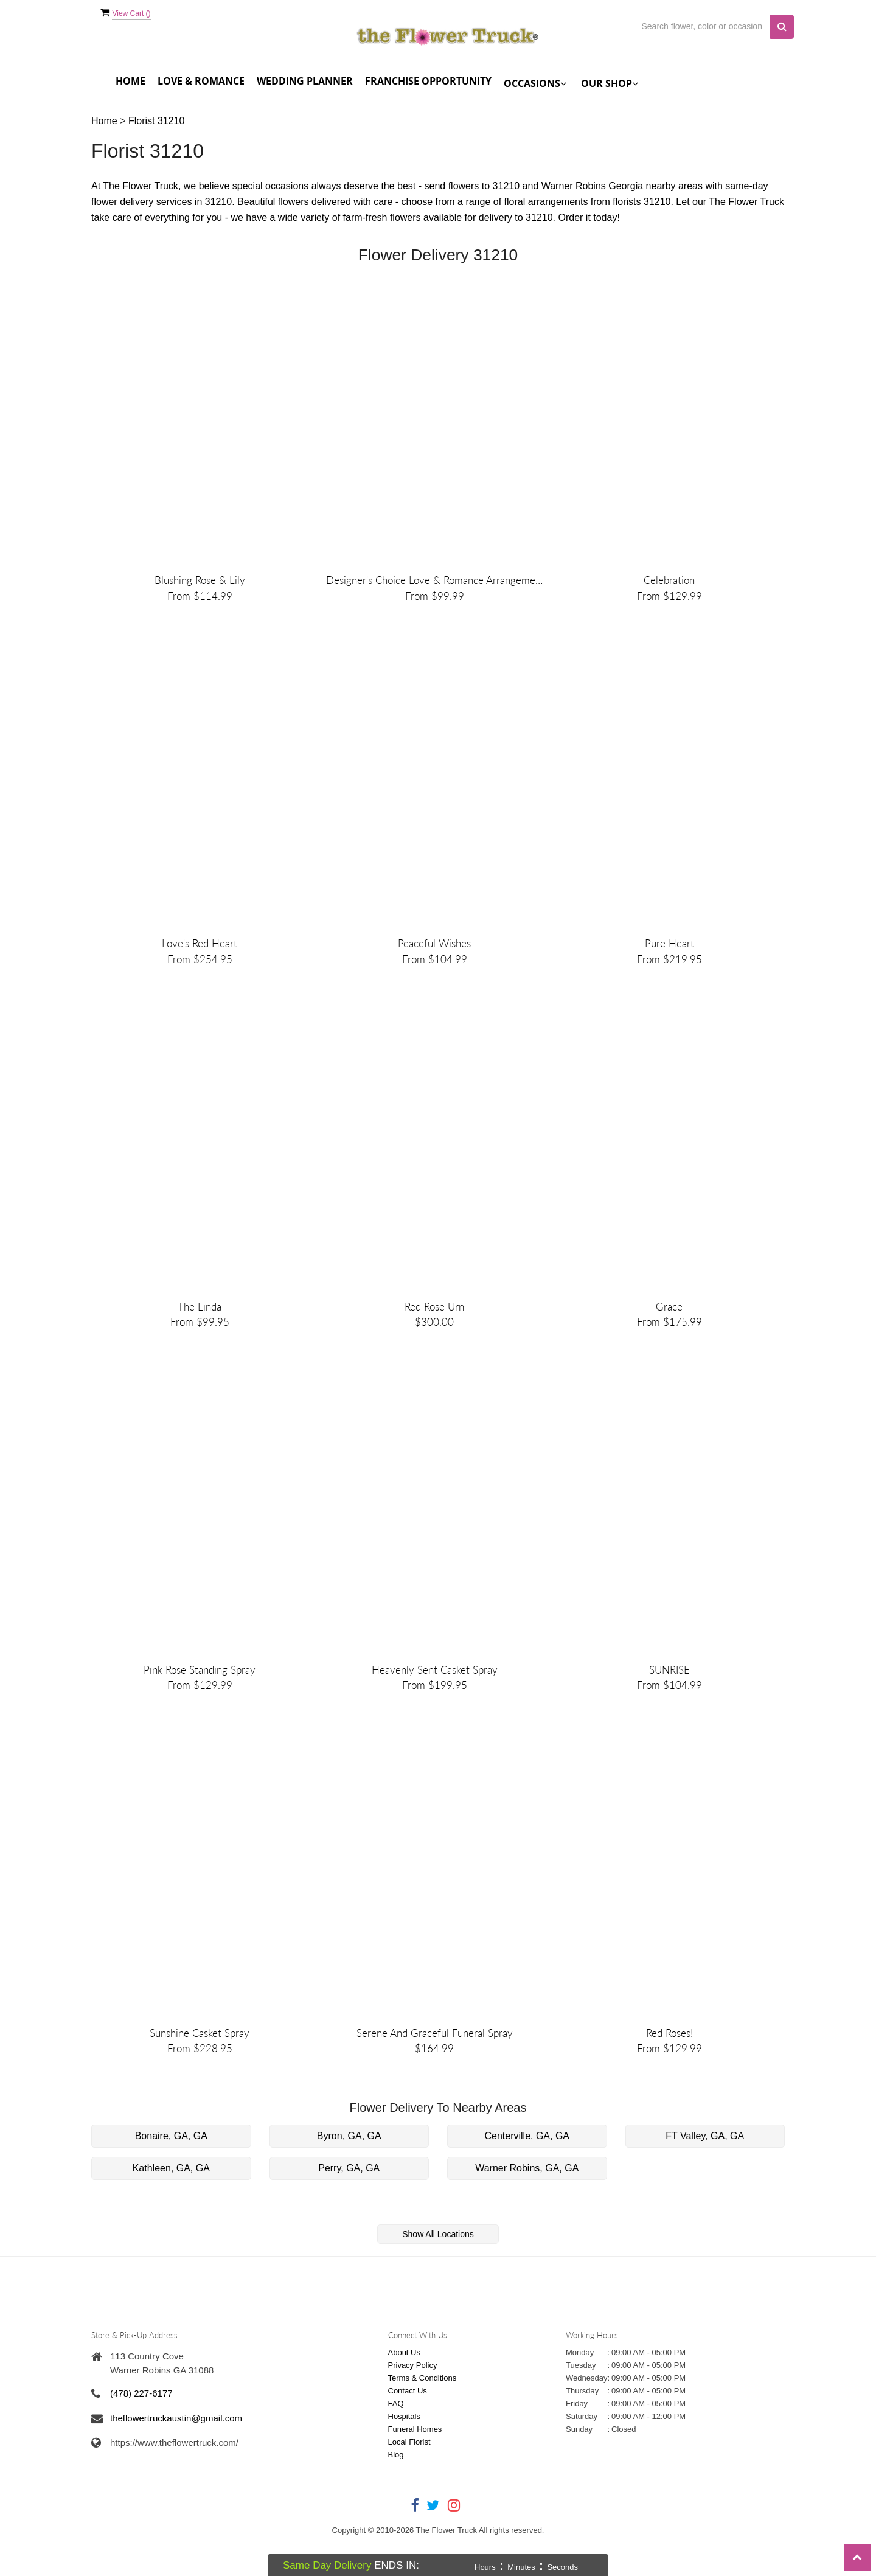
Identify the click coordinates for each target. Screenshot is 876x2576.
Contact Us (407, 2430)
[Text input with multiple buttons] (702, 26)
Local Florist (409, 2482)
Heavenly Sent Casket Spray (435, 1701)
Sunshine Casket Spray (199, 2072)
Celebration (669, 588)
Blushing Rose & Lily (200, 588)
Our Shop (609, 83)
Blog (396, 2494)
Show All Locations (438, 2273)
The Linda (199, 1330)
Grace (669, 1330)
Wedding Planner (305, 81)
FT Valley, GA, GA (705, 2175)
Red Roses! (669, 2072)
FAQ (396, 2443)
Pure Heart (669, 959)
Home (130, 81)
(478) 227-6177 (141, 2433)
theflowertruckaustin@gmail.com (176, 2457)
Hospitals (404, 2456)
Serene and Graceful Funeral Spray (434, 2072)
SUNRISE (669, 1701)
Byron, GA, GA (349, 2175)
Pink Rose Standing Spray (199, 1701)
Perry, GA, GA (349, 2207)
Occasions (535, 83)
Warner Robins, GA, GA (527, 2207)
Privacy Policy (412, 2405)
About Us (404, 2392)
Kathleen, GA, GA (171, 2207)
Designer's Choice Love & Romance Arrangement (434, 588)
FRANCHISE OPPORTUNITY (428, 81)
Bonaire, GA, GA (171, 2175)
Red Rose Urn (434, 1330)
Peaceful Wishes (434, 959)
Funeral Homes (415, 2469)
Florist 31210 (156, 121)
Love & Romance (201, 81)
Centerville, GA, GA (526, 2175)
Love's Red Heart (199, 959)
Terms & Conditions (422, 2418)
